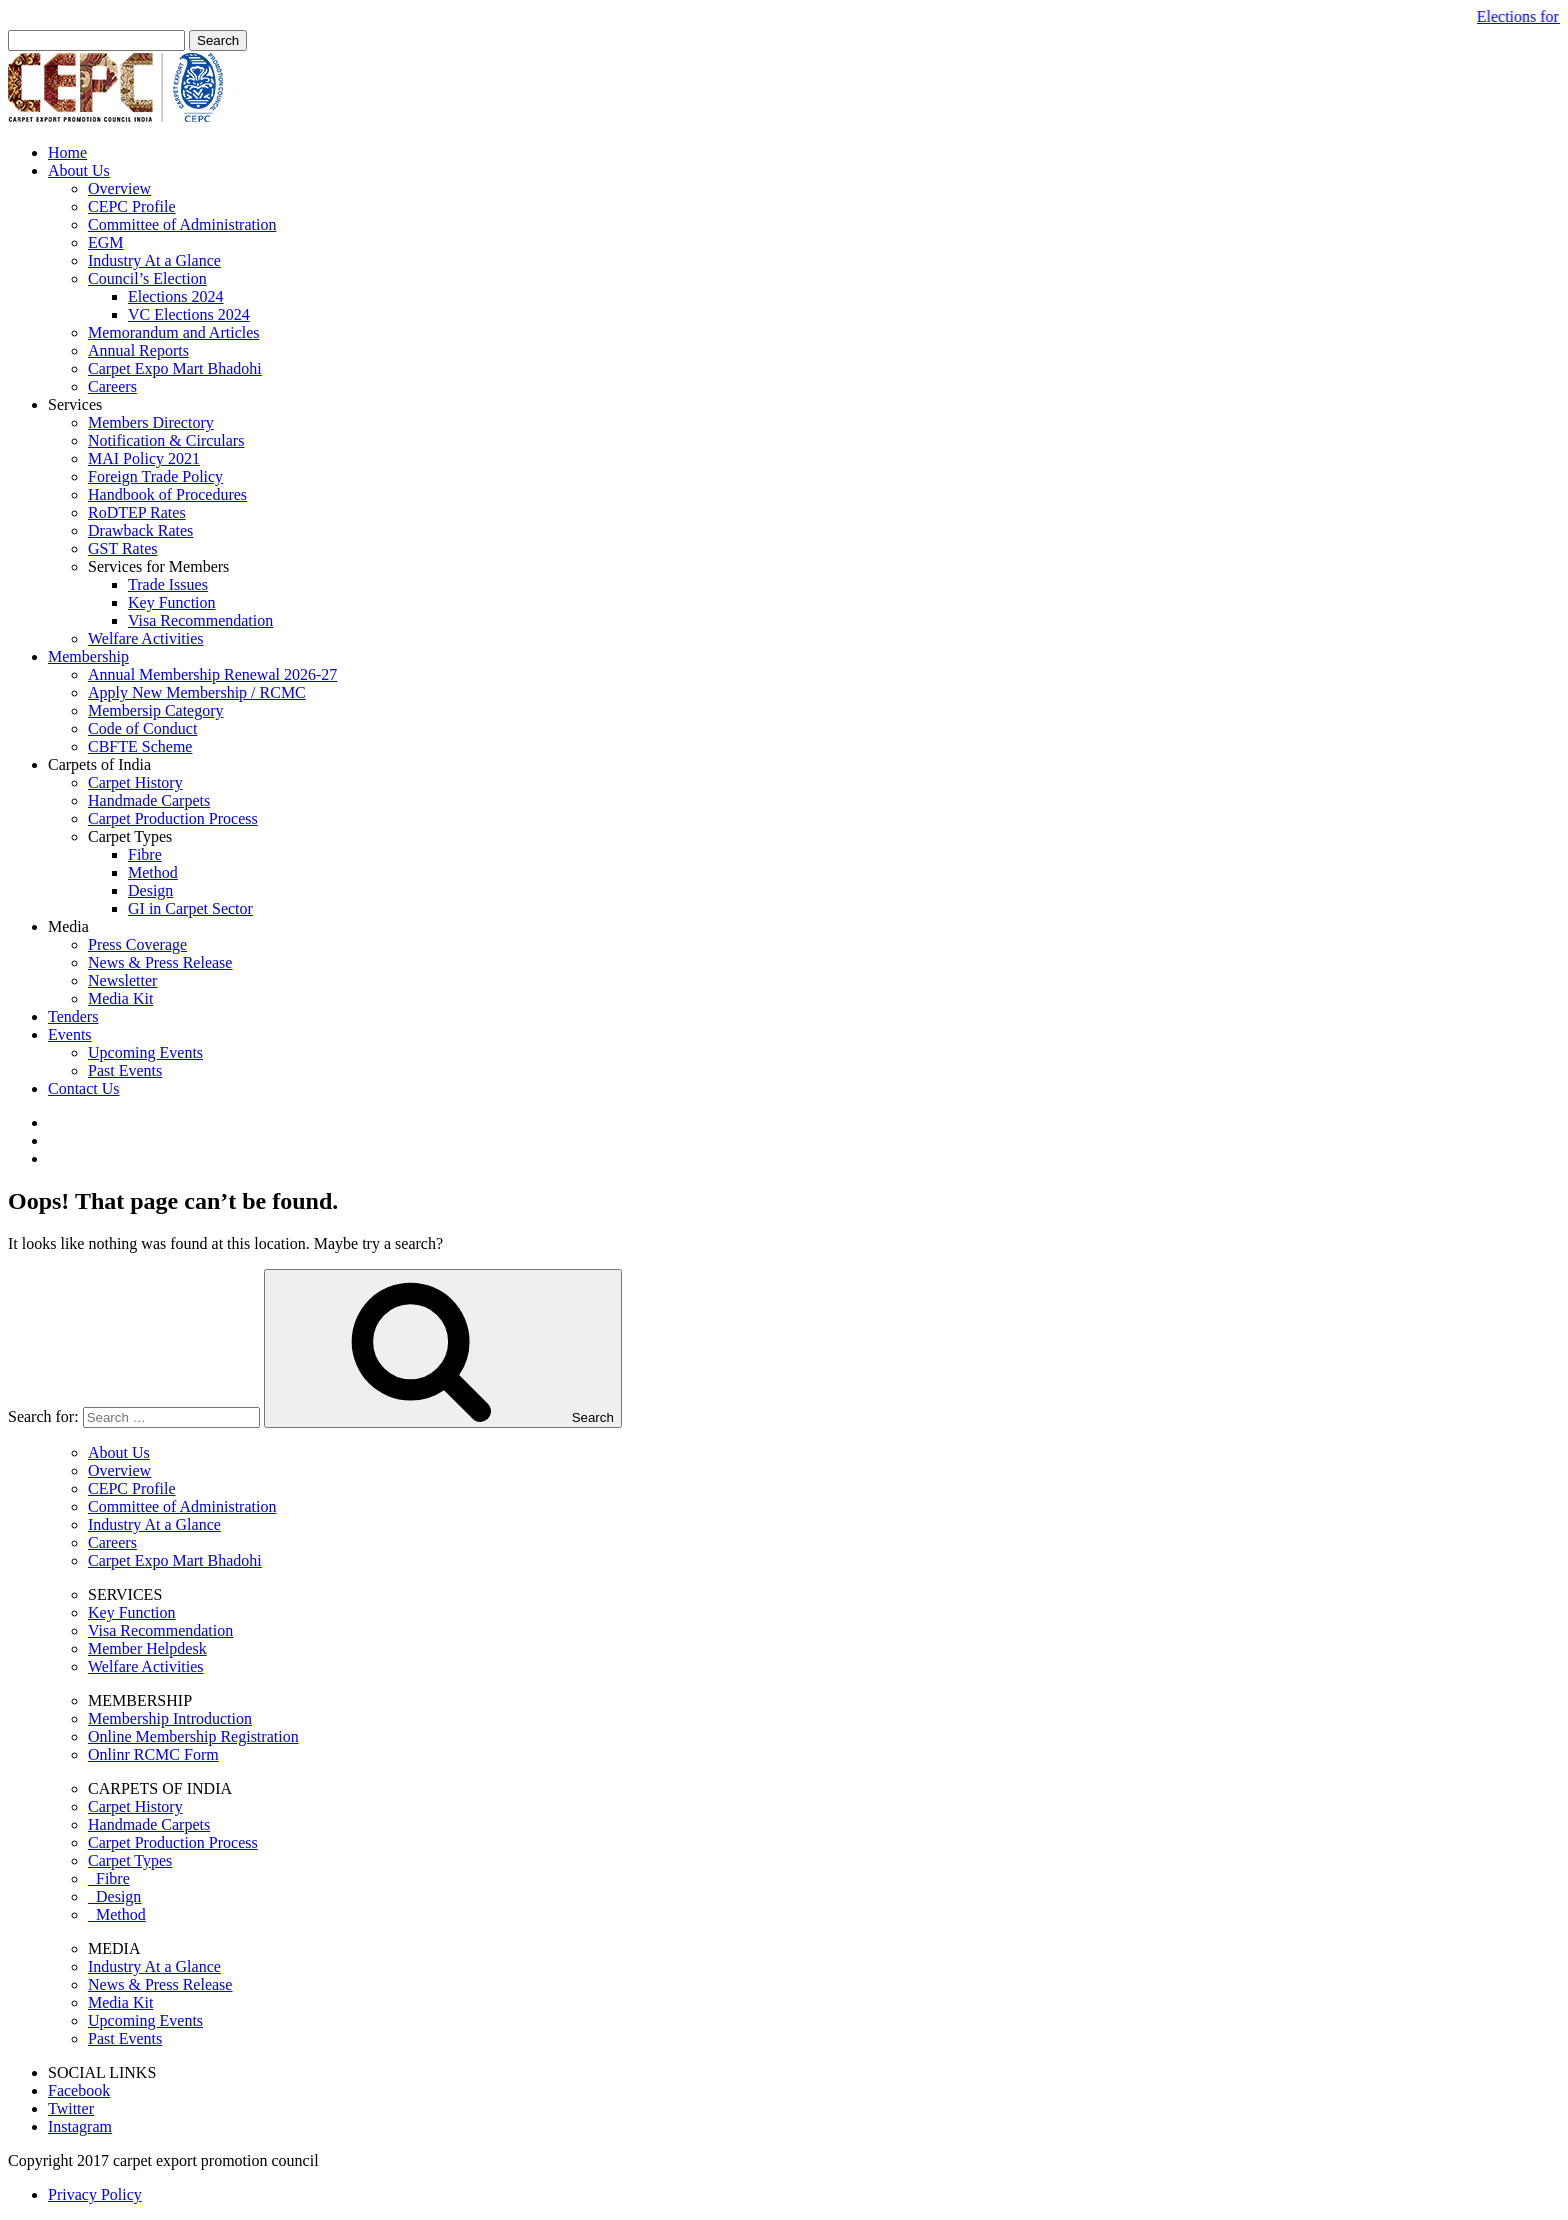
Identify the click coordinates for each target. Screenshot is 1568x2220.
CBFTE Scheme (140, 746)
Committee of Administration (182, 224)
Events (70, 1034)
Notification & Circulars (166, 440)
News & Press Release (160, 962)
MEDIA (114, 1948)
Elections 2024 (176, 296)
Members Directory (151, 422)
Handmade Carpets (149, 800)
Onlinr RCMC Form (153, 1754)
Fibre (145, 854)
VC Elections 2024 (189, 314)
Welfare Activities (146, 638)
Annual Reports (138, 350)
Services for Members (158, 566)
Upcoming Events (145, 1052)
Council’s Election (147, 278)
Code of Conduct (142, 728)
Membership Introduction (170, 1718)
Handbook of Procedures (167, 494)
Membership (88, 656)
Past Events (125, 1070)
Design (150, 890)
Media (68, 926)
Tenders (73, 1016)
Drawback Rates (140, 530)
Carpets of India (99, 764)
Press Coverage (137, 944)
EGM (106, 242)
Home (67, 152)
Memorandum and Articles (174, 332)
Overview (119, 188)
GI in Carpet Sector (190, 908)
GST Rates (122, 548)
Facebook (79, 2090)
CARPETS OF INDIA (160, 1788)
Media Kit (120, 998)
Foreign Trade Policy (155, 476)
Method (153, 872)
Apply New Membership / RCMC (197, 692)
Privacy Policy (95, 2194)
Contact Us (84, 1088)
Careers (112, 386)
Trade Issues (168, 584)
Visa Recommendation (200, 620)
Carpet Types (130, 836)
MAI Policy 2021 (144, 458)
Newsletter (122, 980)
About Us (79, 170)
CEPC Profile (132, 206)
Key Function (172, 602)
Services (75, 404)
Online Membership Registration (193, 1736)
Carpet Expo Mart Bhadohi (175, 368)
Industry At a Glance (154, 260)
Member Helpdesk (147, 1648)
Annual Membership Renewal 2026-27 (212, 674)
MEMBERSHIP (140, 1700)
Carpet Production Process (173, 818)
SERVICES (125, 1594)
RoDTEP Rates (137, 512)
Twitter (71, 2108)
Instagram (80, 2126)
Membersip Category (156, 710)
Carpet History (135, 782)
